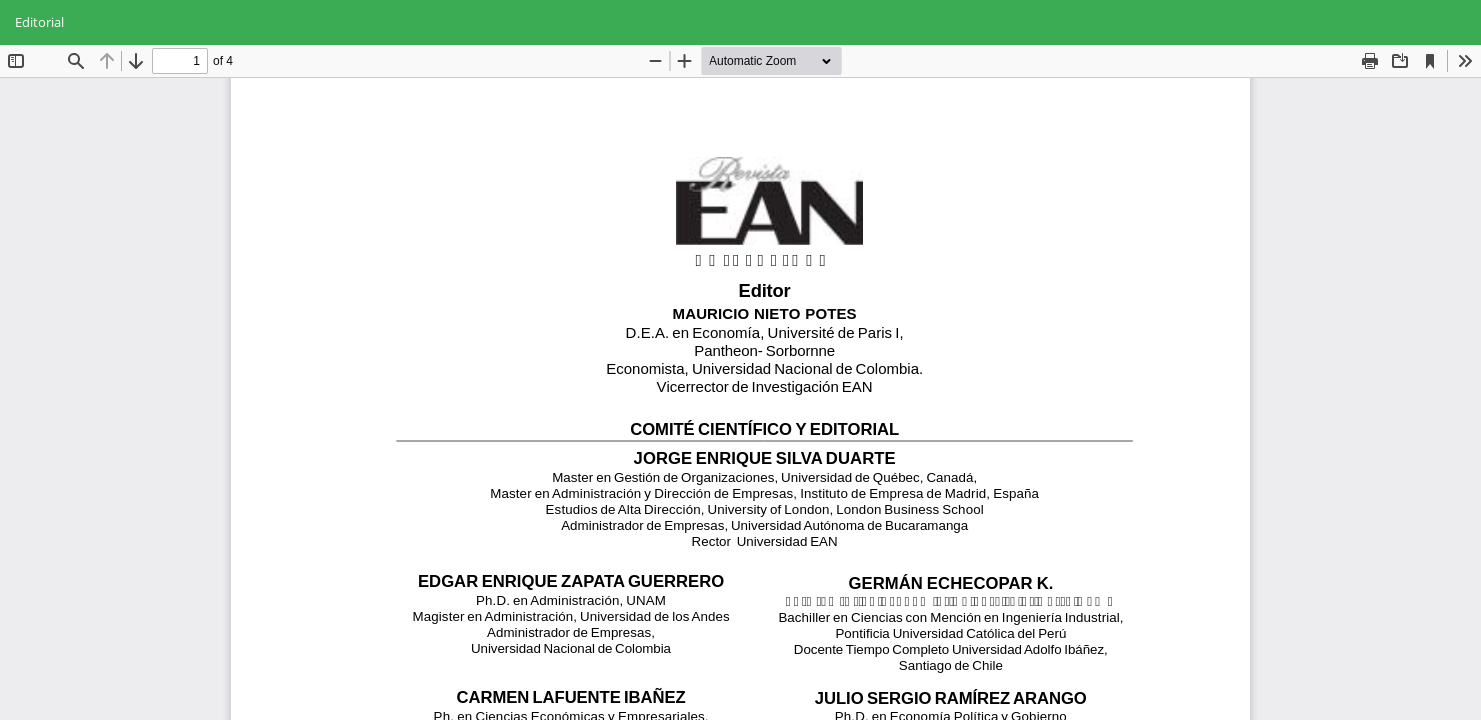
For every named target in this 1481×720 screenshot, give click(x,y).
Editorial (39, 22)
